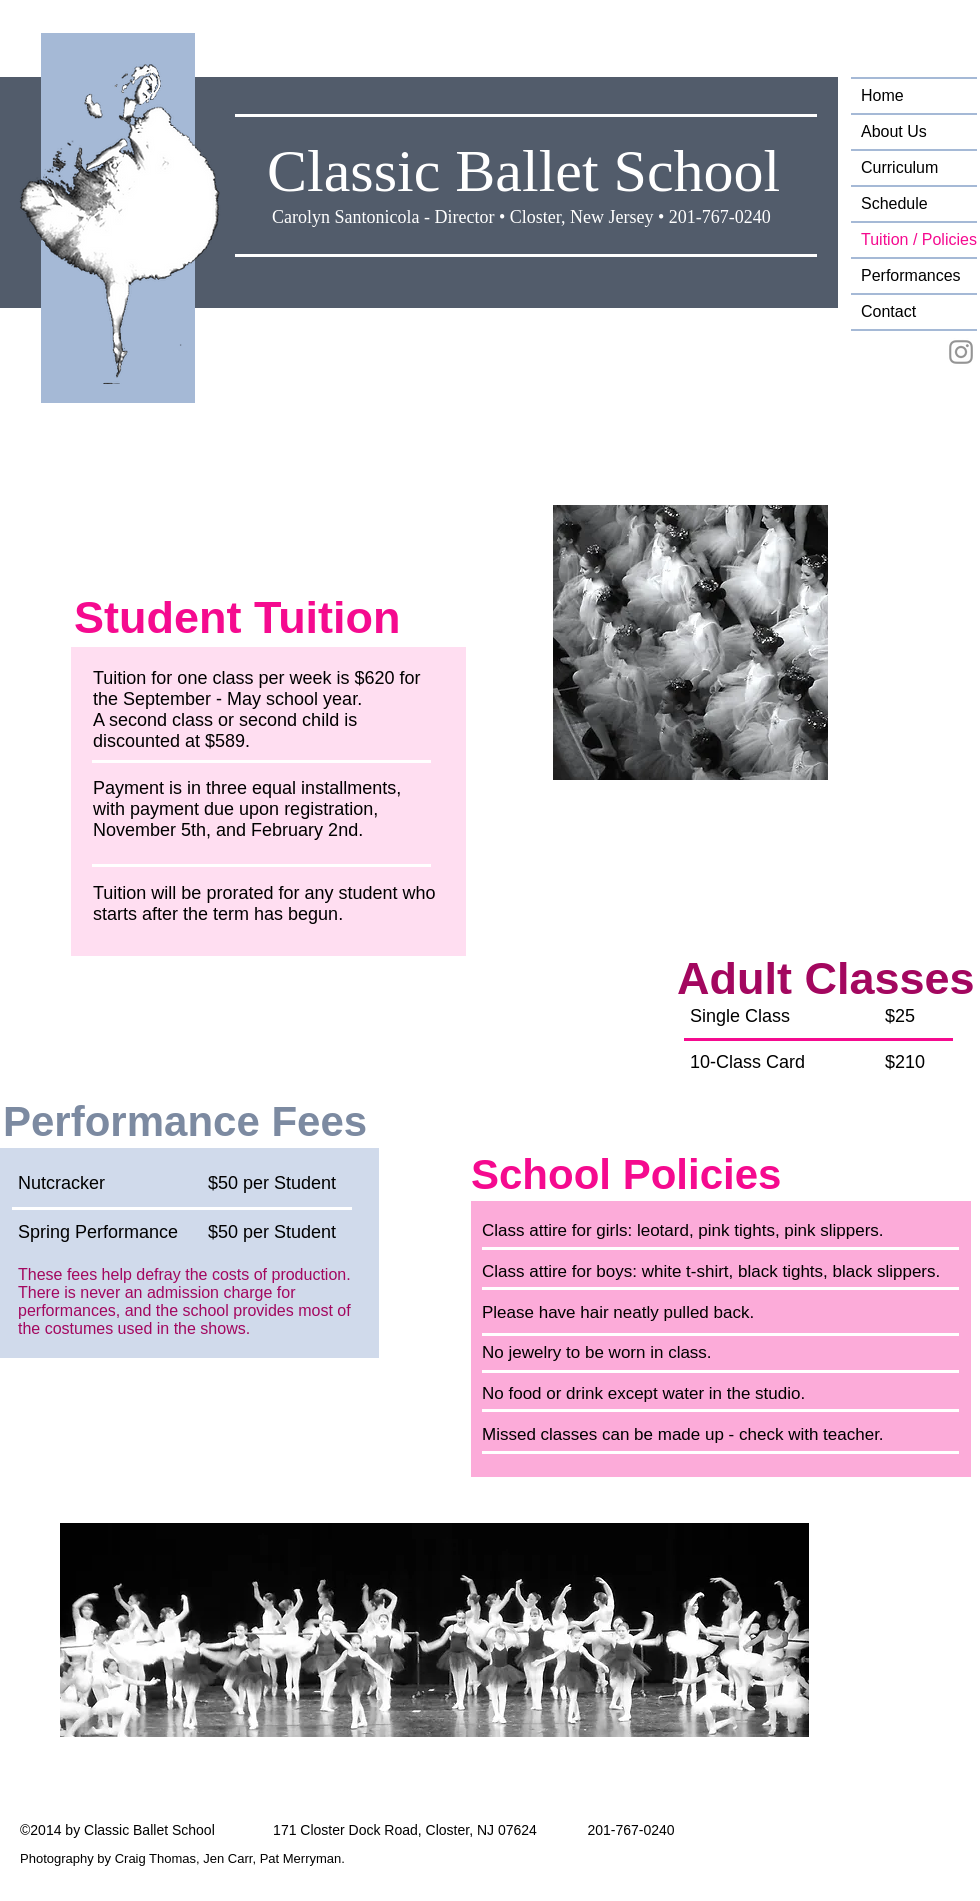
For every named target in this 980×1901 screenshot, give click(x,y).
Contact (888, 311)
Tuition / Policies (919, 239)
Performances (911, 275)
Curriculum (899, 167)
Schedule (894, 203)
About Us (894, 131)
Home (882, 95)
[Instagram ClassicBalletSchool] (961, 352)
